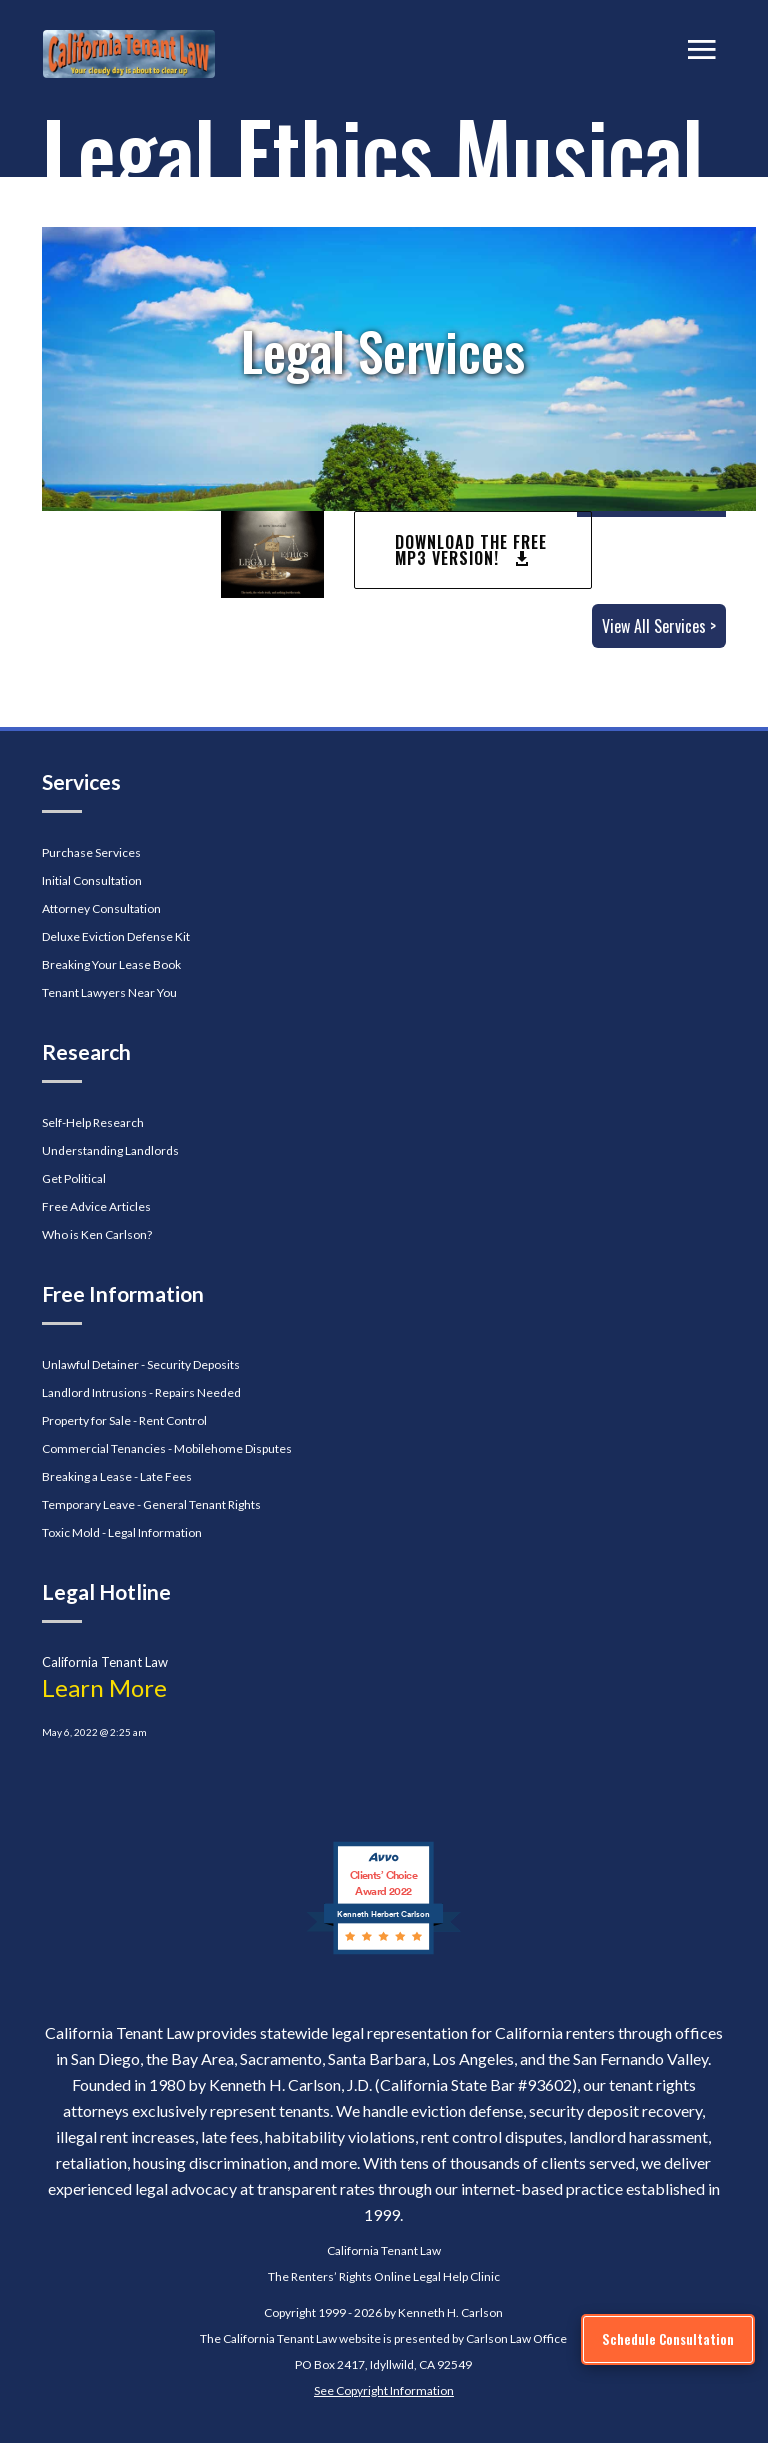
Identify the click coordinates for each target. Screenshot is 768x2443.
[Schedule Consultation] (668, 2339)
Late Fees (166, 1476)
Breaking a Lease (87, 1476)
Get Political (74, 1178)
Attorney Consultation (101, 908)
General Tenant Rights (202, 1504)
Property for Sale (86, 1420)
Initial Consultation (92, 880)
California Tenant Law (384, 2250)
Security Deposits (193, 1364)
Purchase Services (91, 852)
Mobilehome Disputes (233, 1448)
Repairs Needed (198, 1392)
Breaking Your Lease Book (111, 964)
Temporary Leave (88, 1504)
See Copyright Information (384, 2390)
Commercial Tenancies (104, 1448)
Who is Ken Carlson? (97, 1234)
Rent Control (173, 1420)
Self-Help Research (93, 1122)
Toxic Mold (71, 1532)
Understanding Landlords (110, 1150)
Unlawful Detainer (90, 1364)
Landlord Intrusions (94, 1392)
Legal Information (155, 1532)
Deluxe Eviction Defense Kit (116, 936)
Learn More (104, 1687)
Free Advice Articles (96, 1206)
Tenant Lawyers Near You (109, 992)
